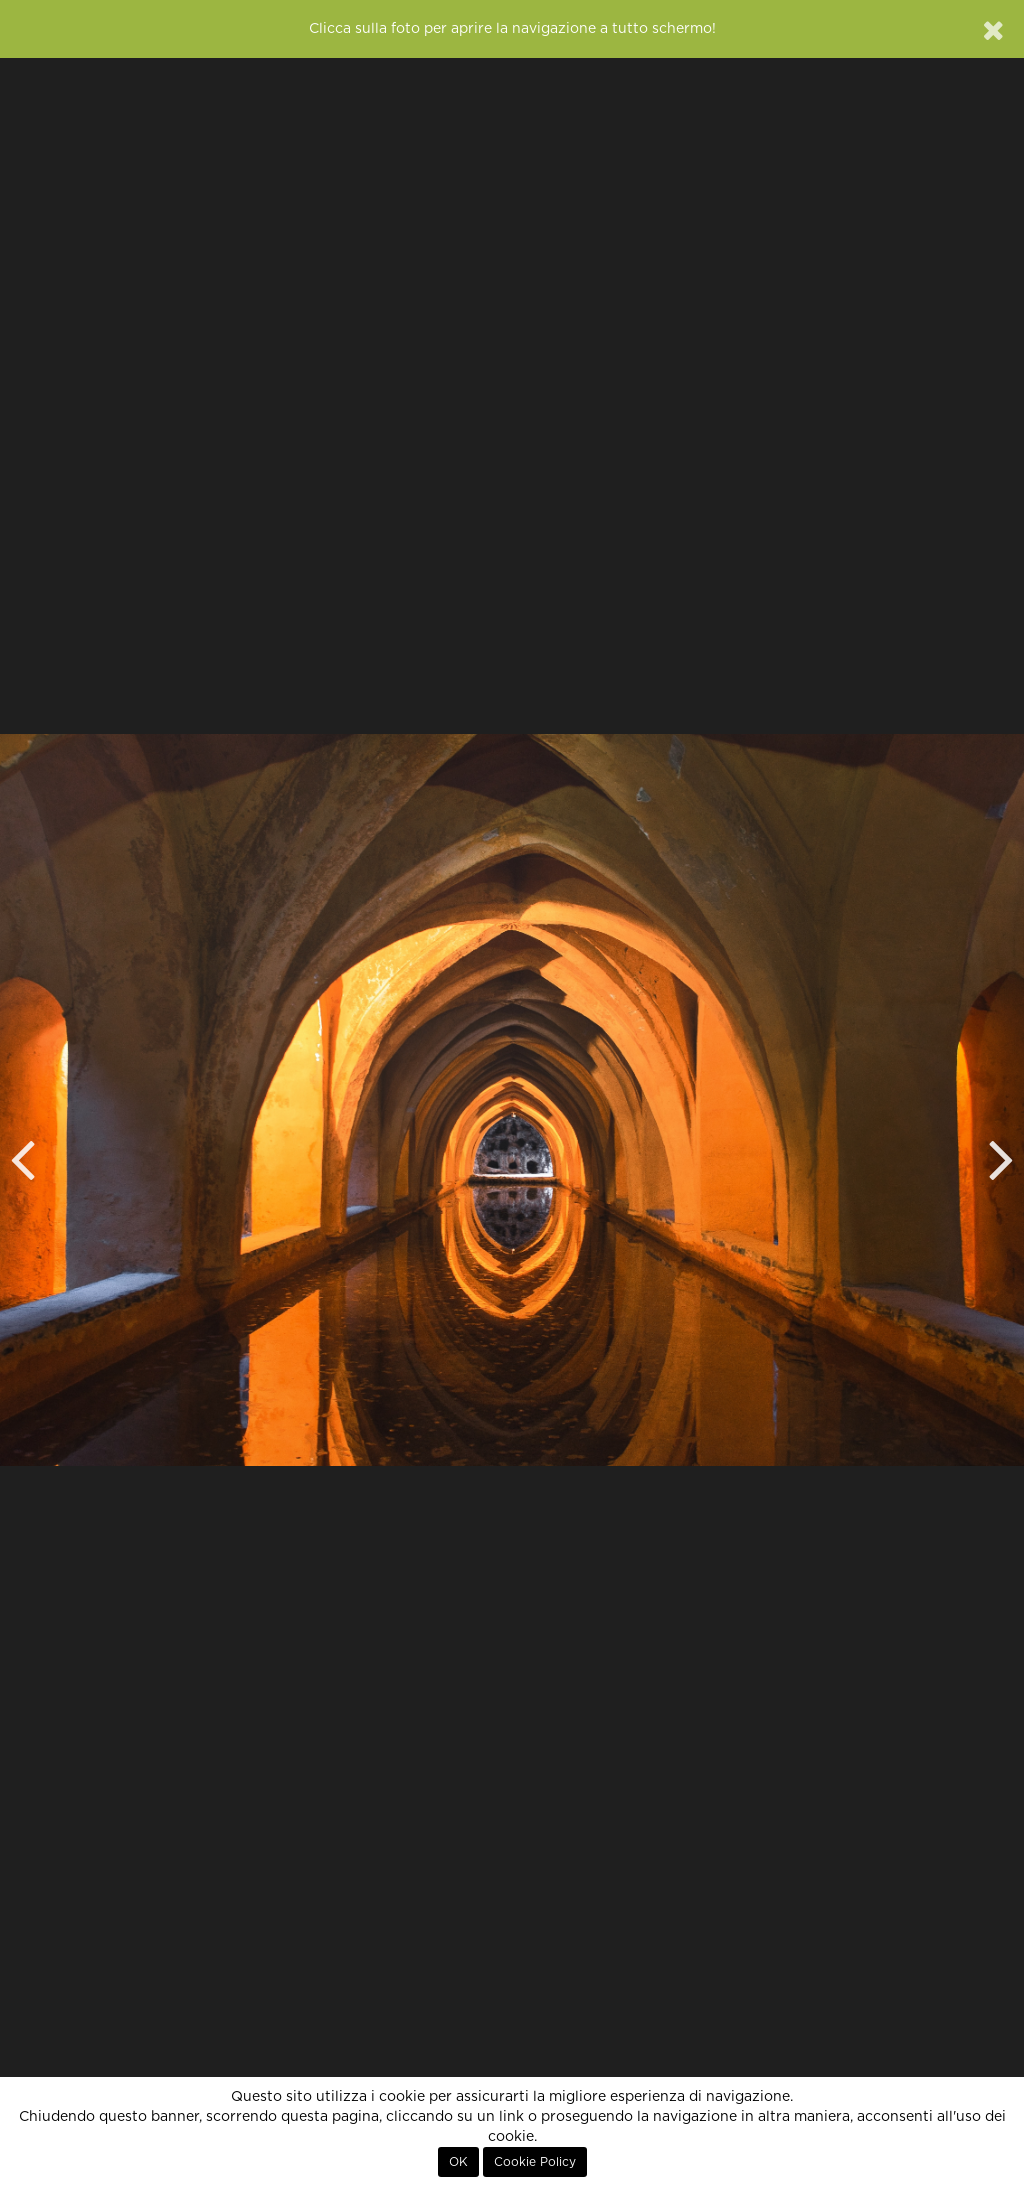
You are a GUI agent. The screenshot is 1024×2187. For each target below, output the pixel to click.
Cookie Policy (535, 2162)
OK (458, 2162)
